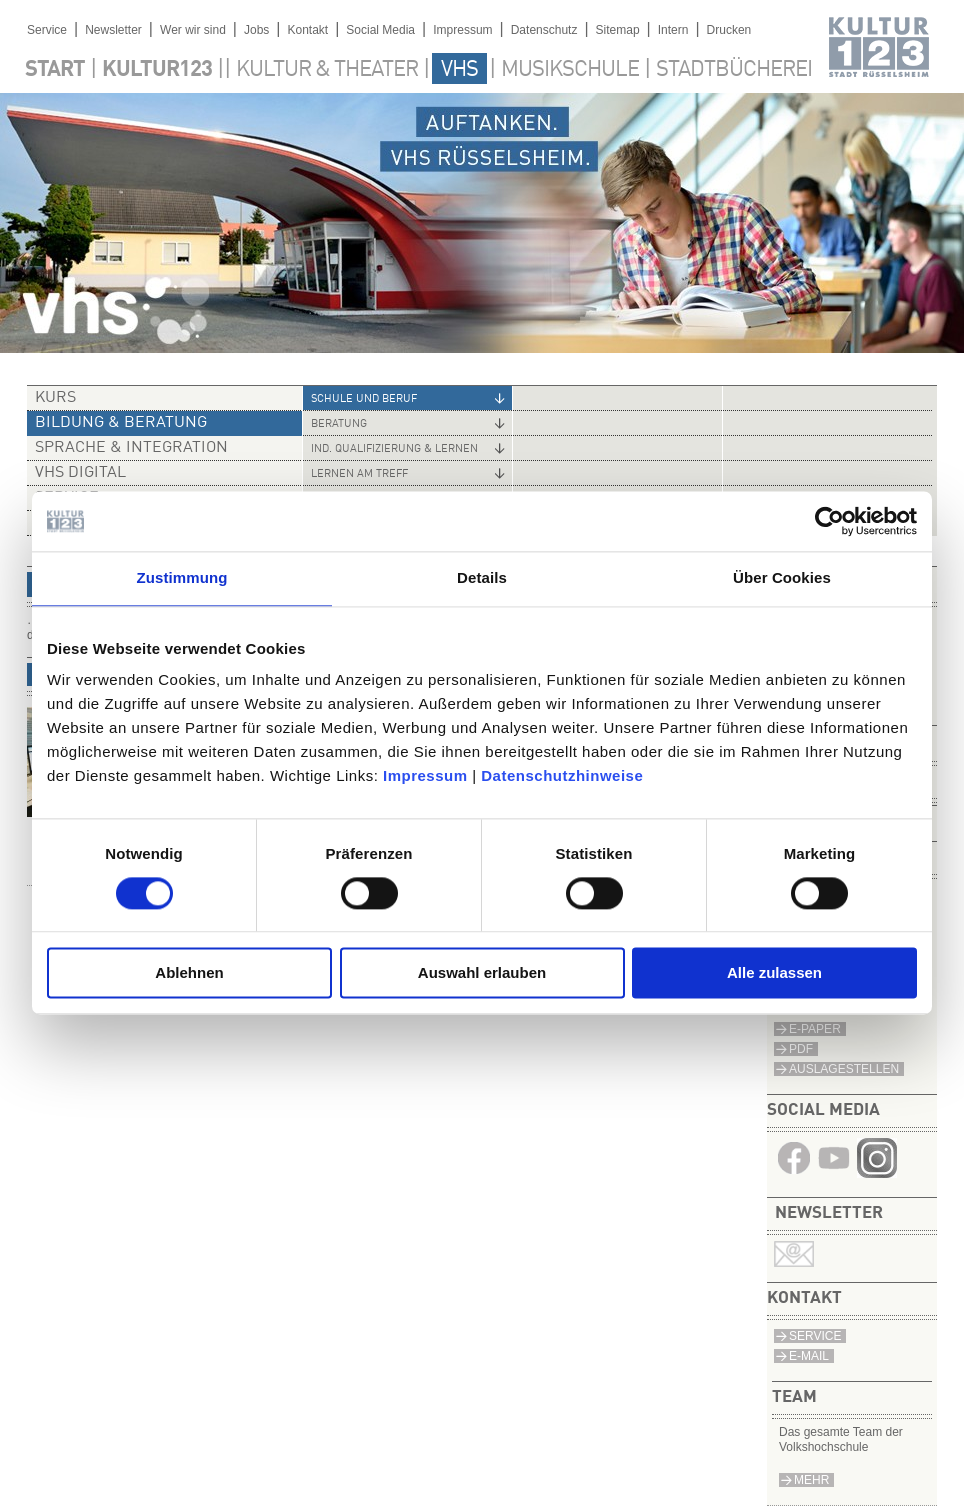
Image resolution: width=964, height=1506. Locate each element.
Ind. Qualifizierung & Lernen (394, 449)
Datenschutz (544, 30)
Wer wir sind (193, 30)
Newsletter (113, 30)
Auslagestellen (844, 1069)
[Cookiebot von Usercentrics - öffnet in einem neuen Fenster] (829, 521)
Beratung (339, 424)
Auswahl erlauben (482, 973)
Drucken (729, 30)
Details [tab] (482, 577)
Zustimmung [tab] (182, 577)
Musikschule (570, 70)
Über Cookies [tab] (782, 577)
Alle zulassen (774, 973)
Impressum (425, 775)
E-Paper (815, 1029)
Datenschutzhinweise (562, 775)
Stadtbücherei (734, 70)
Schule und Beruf (364, 399)
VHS (459, 70)
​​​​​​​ (877, 1172)
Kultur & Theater (327, 70)
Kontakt (307, 30)
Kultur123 (157, 70)
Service (47, 30)
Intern (673, 30)
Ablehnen (189, 973)
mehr (811, 1480)
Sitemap (618, 30)
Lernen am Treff (359, 474)
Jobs (256, 30)
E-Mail (809, 1356)
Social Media (380, 30)
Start (55, 70)
